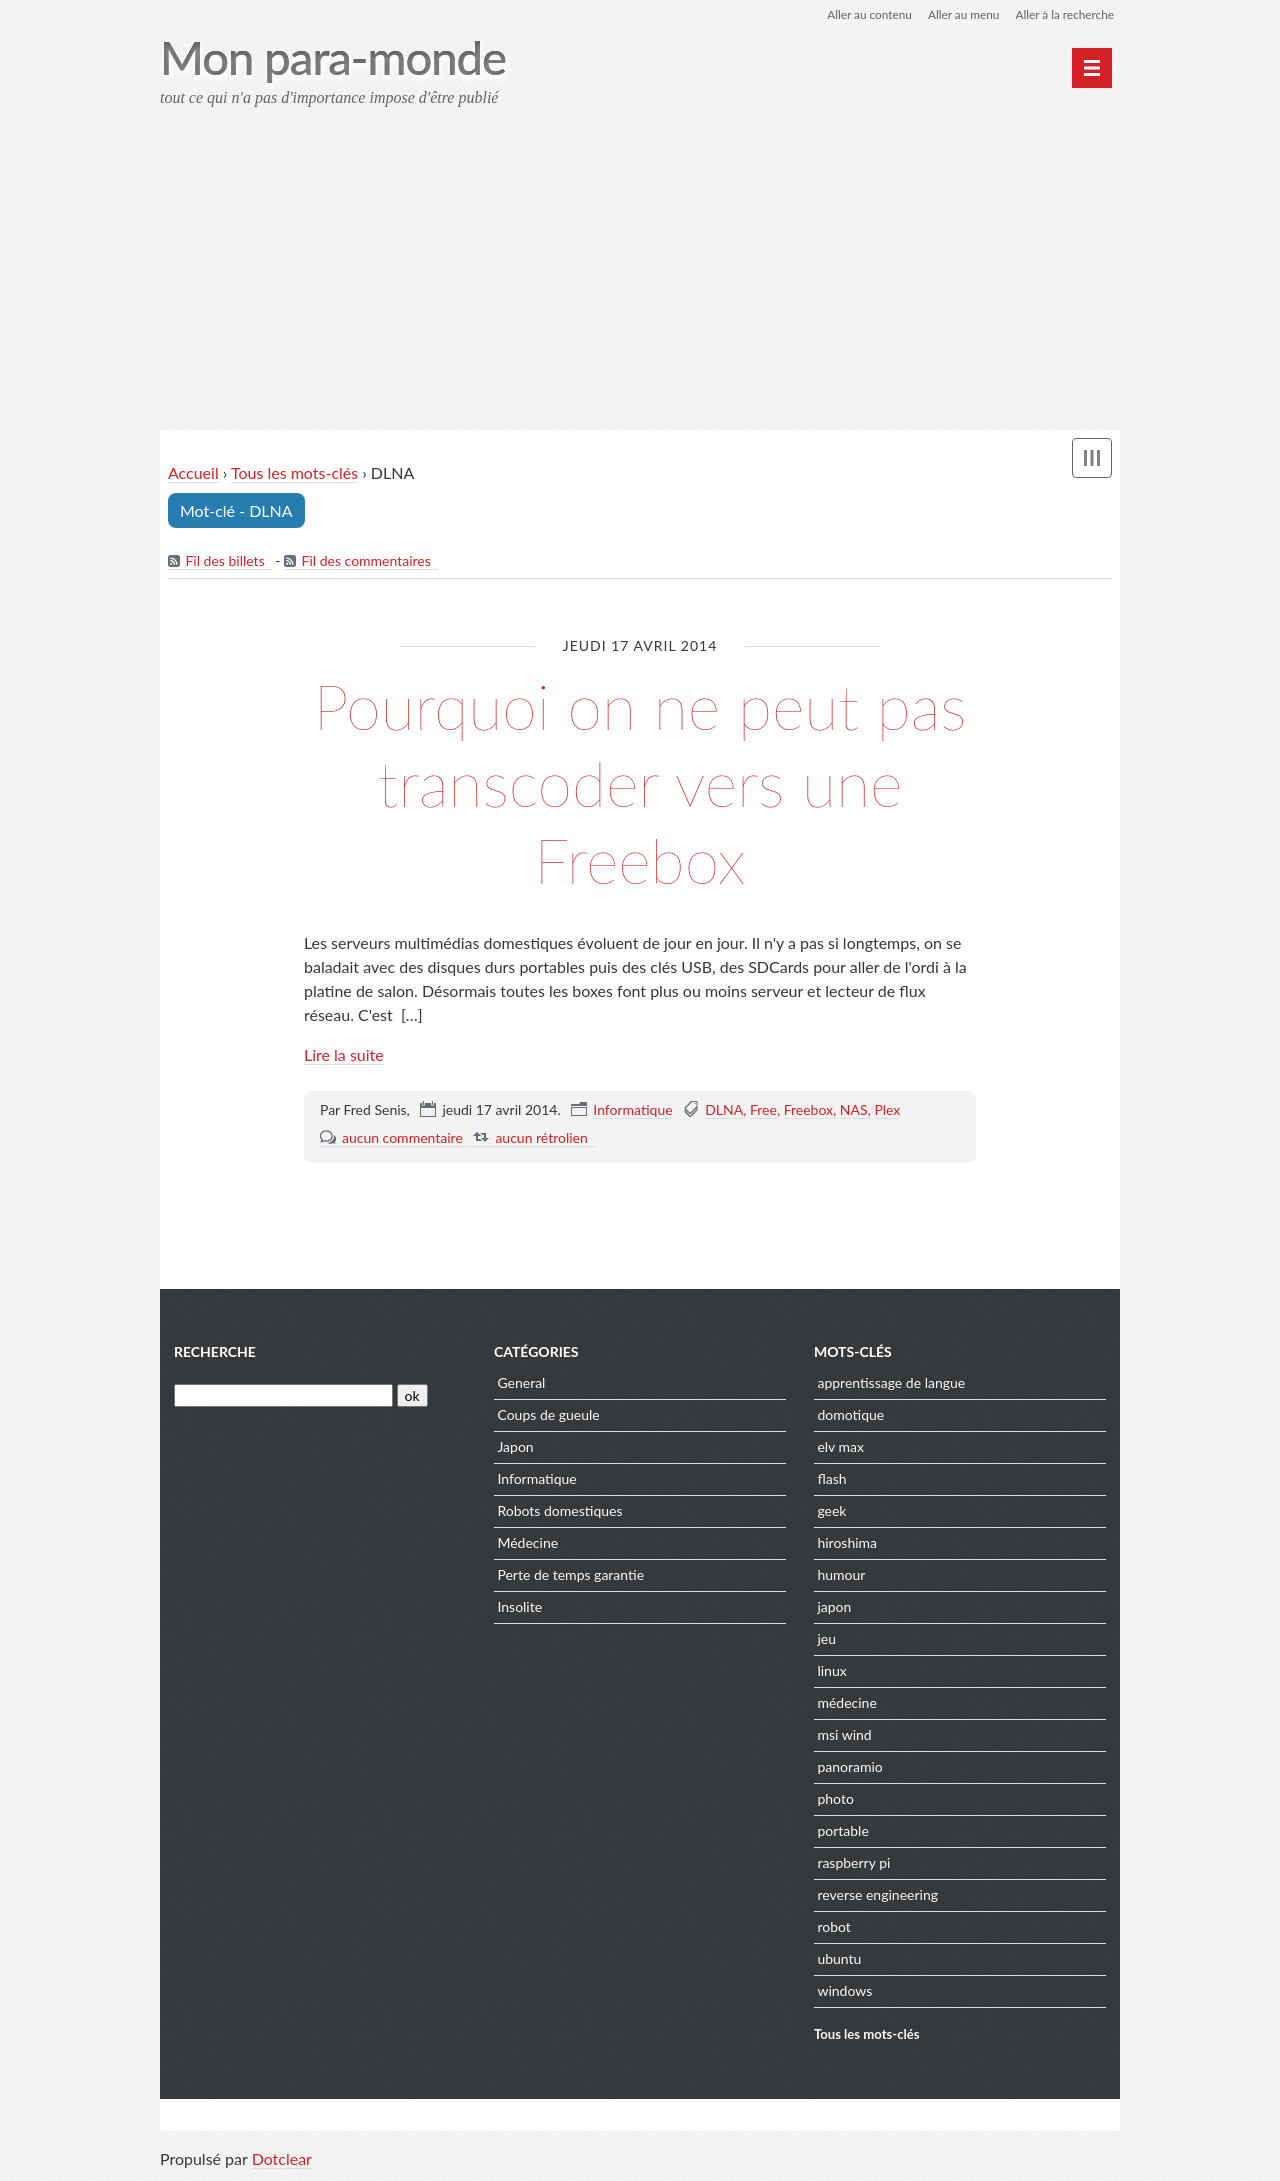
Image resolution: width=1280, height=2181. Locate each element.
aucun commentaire (402, 1137)
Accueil (193, 473)
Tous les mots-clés (294, 473)
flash (831, 1480)
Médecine (527, 1544)
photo (835, 1800)
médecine (846, 1704)
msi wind (844, 1736)
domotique (850, 1416)
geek (831, 1512)
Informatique (632, 1109)
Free (763, 1109)
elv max (840, 1448)
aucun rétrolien (541, 1137)
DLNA (724, 1109)
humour (841, 1576)
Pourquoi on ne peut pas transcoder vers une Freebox (640, 783)
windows (844, 1992)
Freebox (808, 1109)
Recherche (215, 1353)
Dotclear (282, 2160)
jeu (826, 1640)
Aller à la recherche (1064, 14)
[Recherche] (283, 1397)
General (521, 1384)
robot (833, 1928)
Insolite (519, 1608)
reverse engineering (877, 1896)
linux (831, 1672)
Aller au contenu (866, 14)
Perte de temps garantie (570, 1576)
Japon (515, 1448)
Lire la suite (344, 1054)
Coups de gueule (548, 1416)
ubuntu (839, 1960)
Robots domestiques (559, 1512)
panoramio (849, 1768)
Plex (887, 1109)
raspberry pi (853, 1864)
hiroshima (847, 1544)
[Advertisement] (640, 276)
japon (834, 1608)
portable (842, 1832)
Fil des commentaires (366, 561)
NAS (854, 1109)
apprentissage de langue (891, 1384)
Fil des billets (224, 561)
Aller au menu (961, 14)
